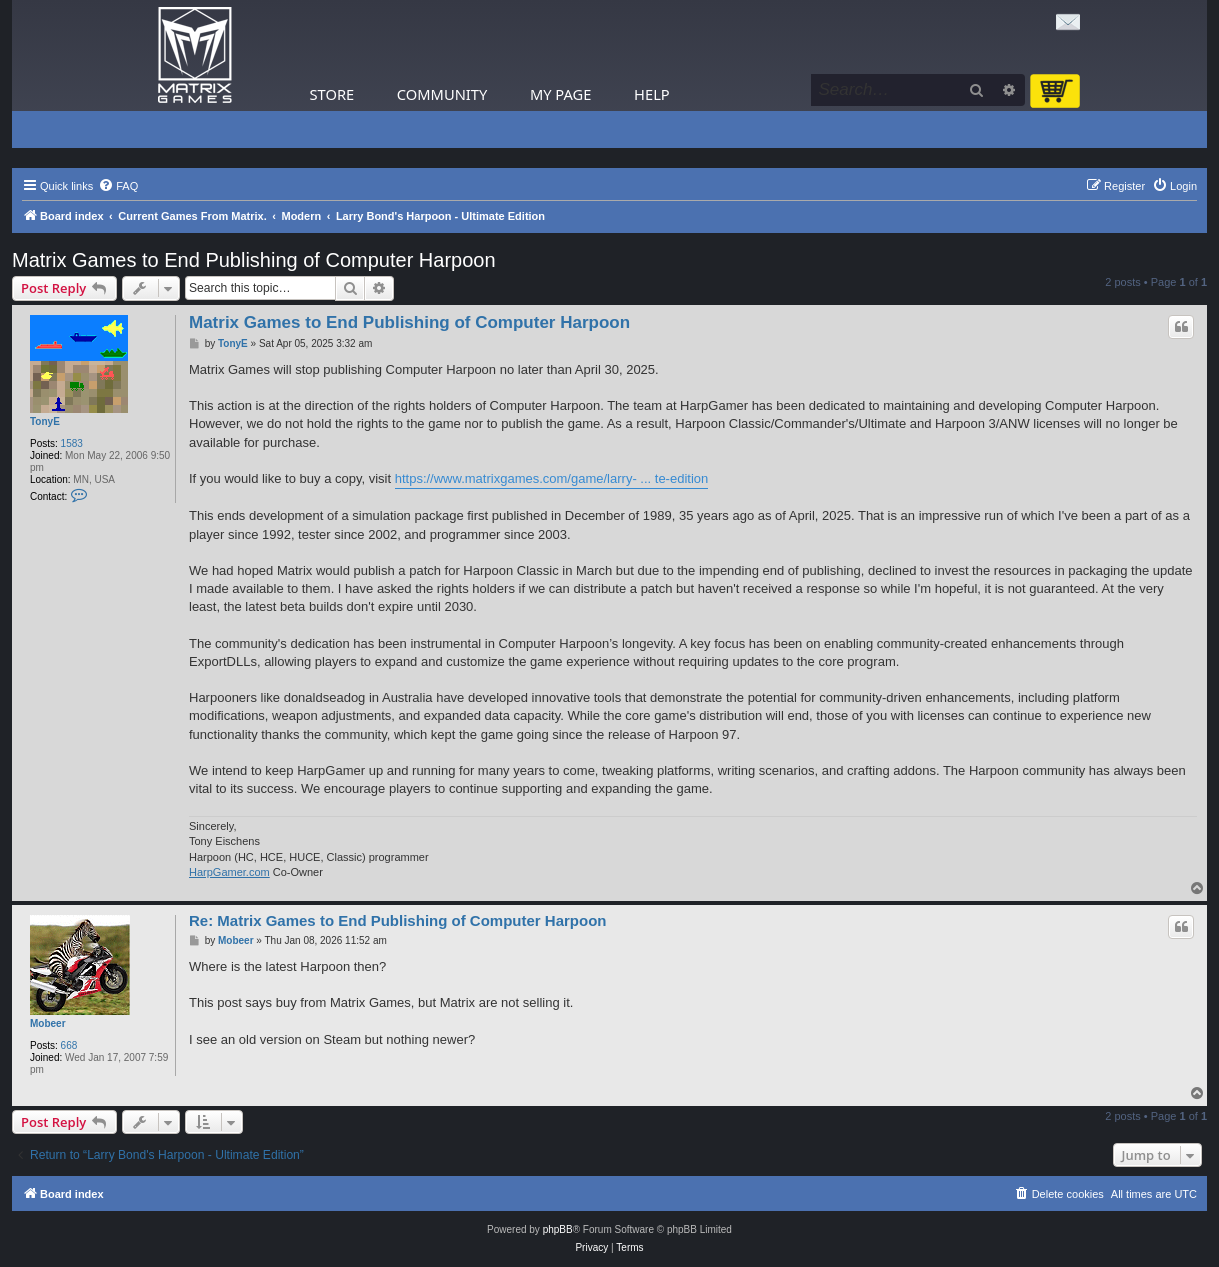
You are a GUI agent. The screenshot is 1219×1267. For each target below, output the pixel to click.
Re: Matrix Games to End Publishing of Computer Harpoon (398, 920)
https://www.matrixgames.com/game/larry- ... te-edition (552, 478)
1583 (72, 443)
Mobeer (48, 1023)
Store (332, 94)
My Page (561, 94)
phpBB (558, 1229)
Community (442, 94)
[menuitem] (118, 186)
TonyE (45, 421)
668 (69, 1045)
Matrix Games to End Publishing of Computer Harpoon (254, 260)
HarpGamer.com (229, 872)
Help (652, 94)
